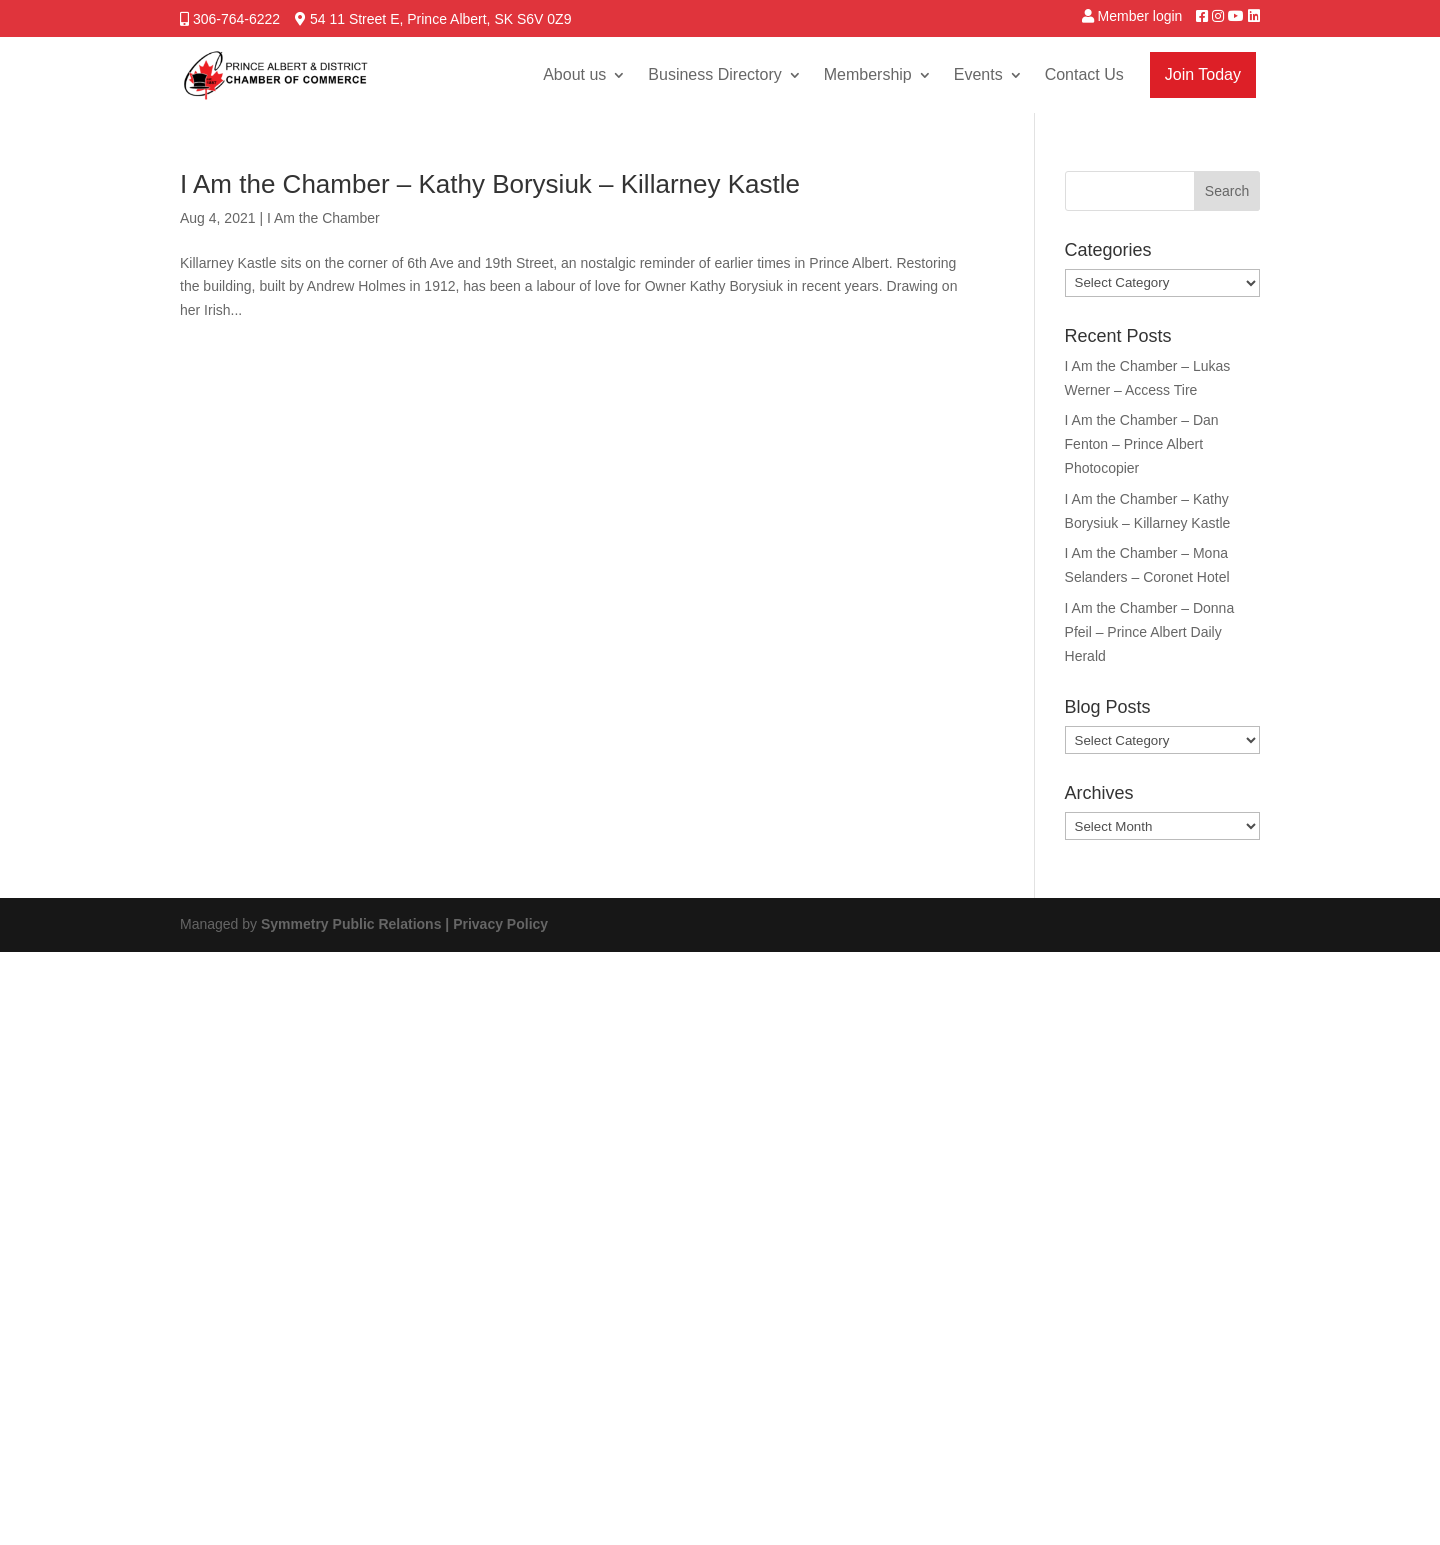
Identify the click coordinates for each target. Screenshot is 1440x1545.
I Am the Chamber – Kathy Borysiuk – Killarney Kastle (490, 184)
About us (574, 74)
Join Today (1203, 74)
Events (978, 74)
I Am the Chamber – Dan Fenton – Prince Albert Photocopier (1142, 444)
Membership (868, 74)
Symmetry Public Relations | (357, 924)
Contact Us (1084, 74)
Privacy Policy (500, 924)
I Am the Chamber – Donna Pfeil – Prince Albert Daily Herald (1150, 632)
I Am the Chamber (323, 218)
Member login (1140, 16)
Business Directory (714, 74)
